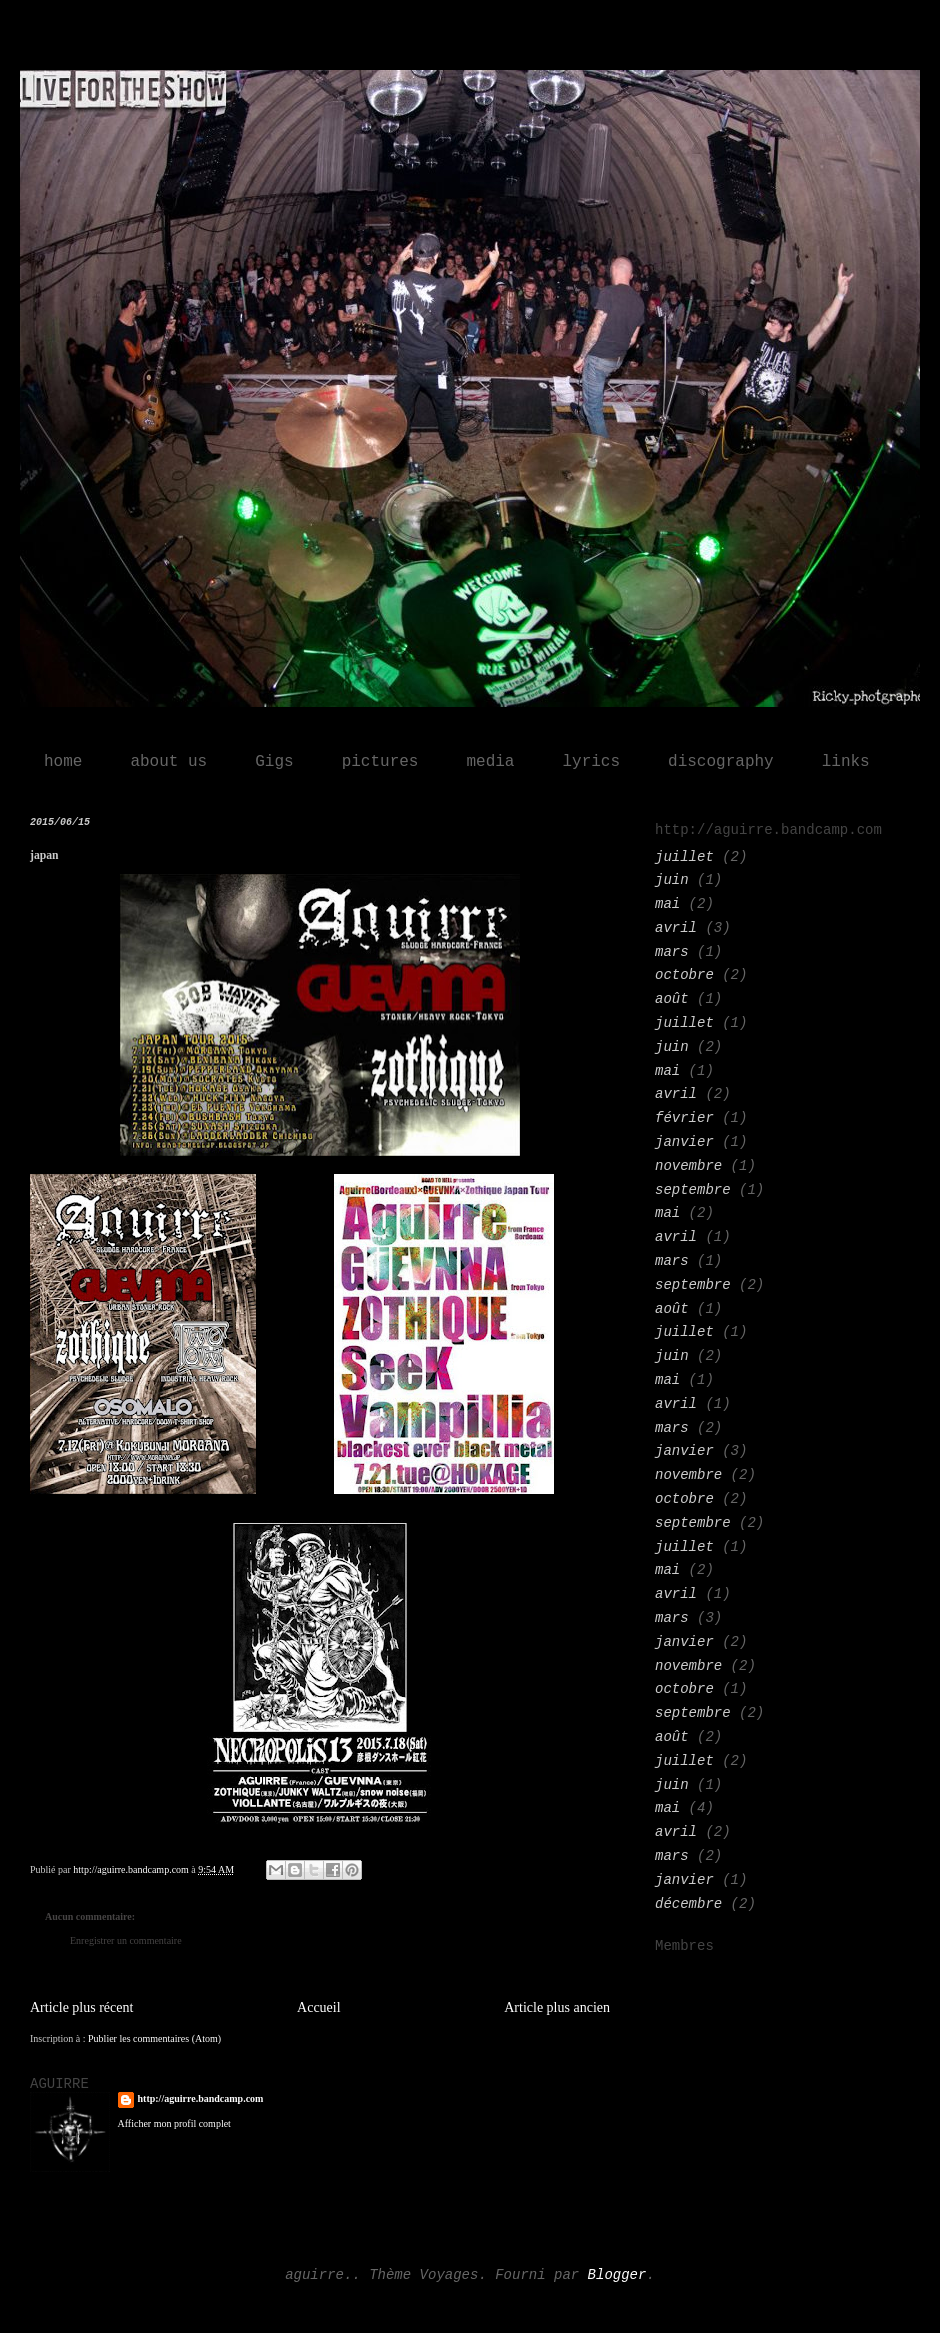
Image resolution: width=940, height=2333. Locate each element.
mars (672, 952)
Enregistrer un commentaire (126, 1940)
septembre (693, 1190)
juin (672, 880)
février (684, 1118)
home (63, 762)
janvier (684, 1142)
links (846, 762)
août (672, 999)
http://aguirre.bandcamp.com (201, 2098)
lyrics (591, 762)
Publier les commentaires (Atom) (154, 2038)
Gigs (274, 762)
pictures (380, 762)
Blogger (617, 2275)
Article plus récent (81, 2007)
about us (168, 762)
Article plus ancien (557, 2007)
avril (676, 928)
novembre (688, 1166)
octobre (684, 975)
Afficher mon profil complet (174, 2123)
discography (721, 762)
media (490, 762)
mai (667, 904)
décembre (688, 1904)
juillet (684, 857)
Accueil (319, 2007)
